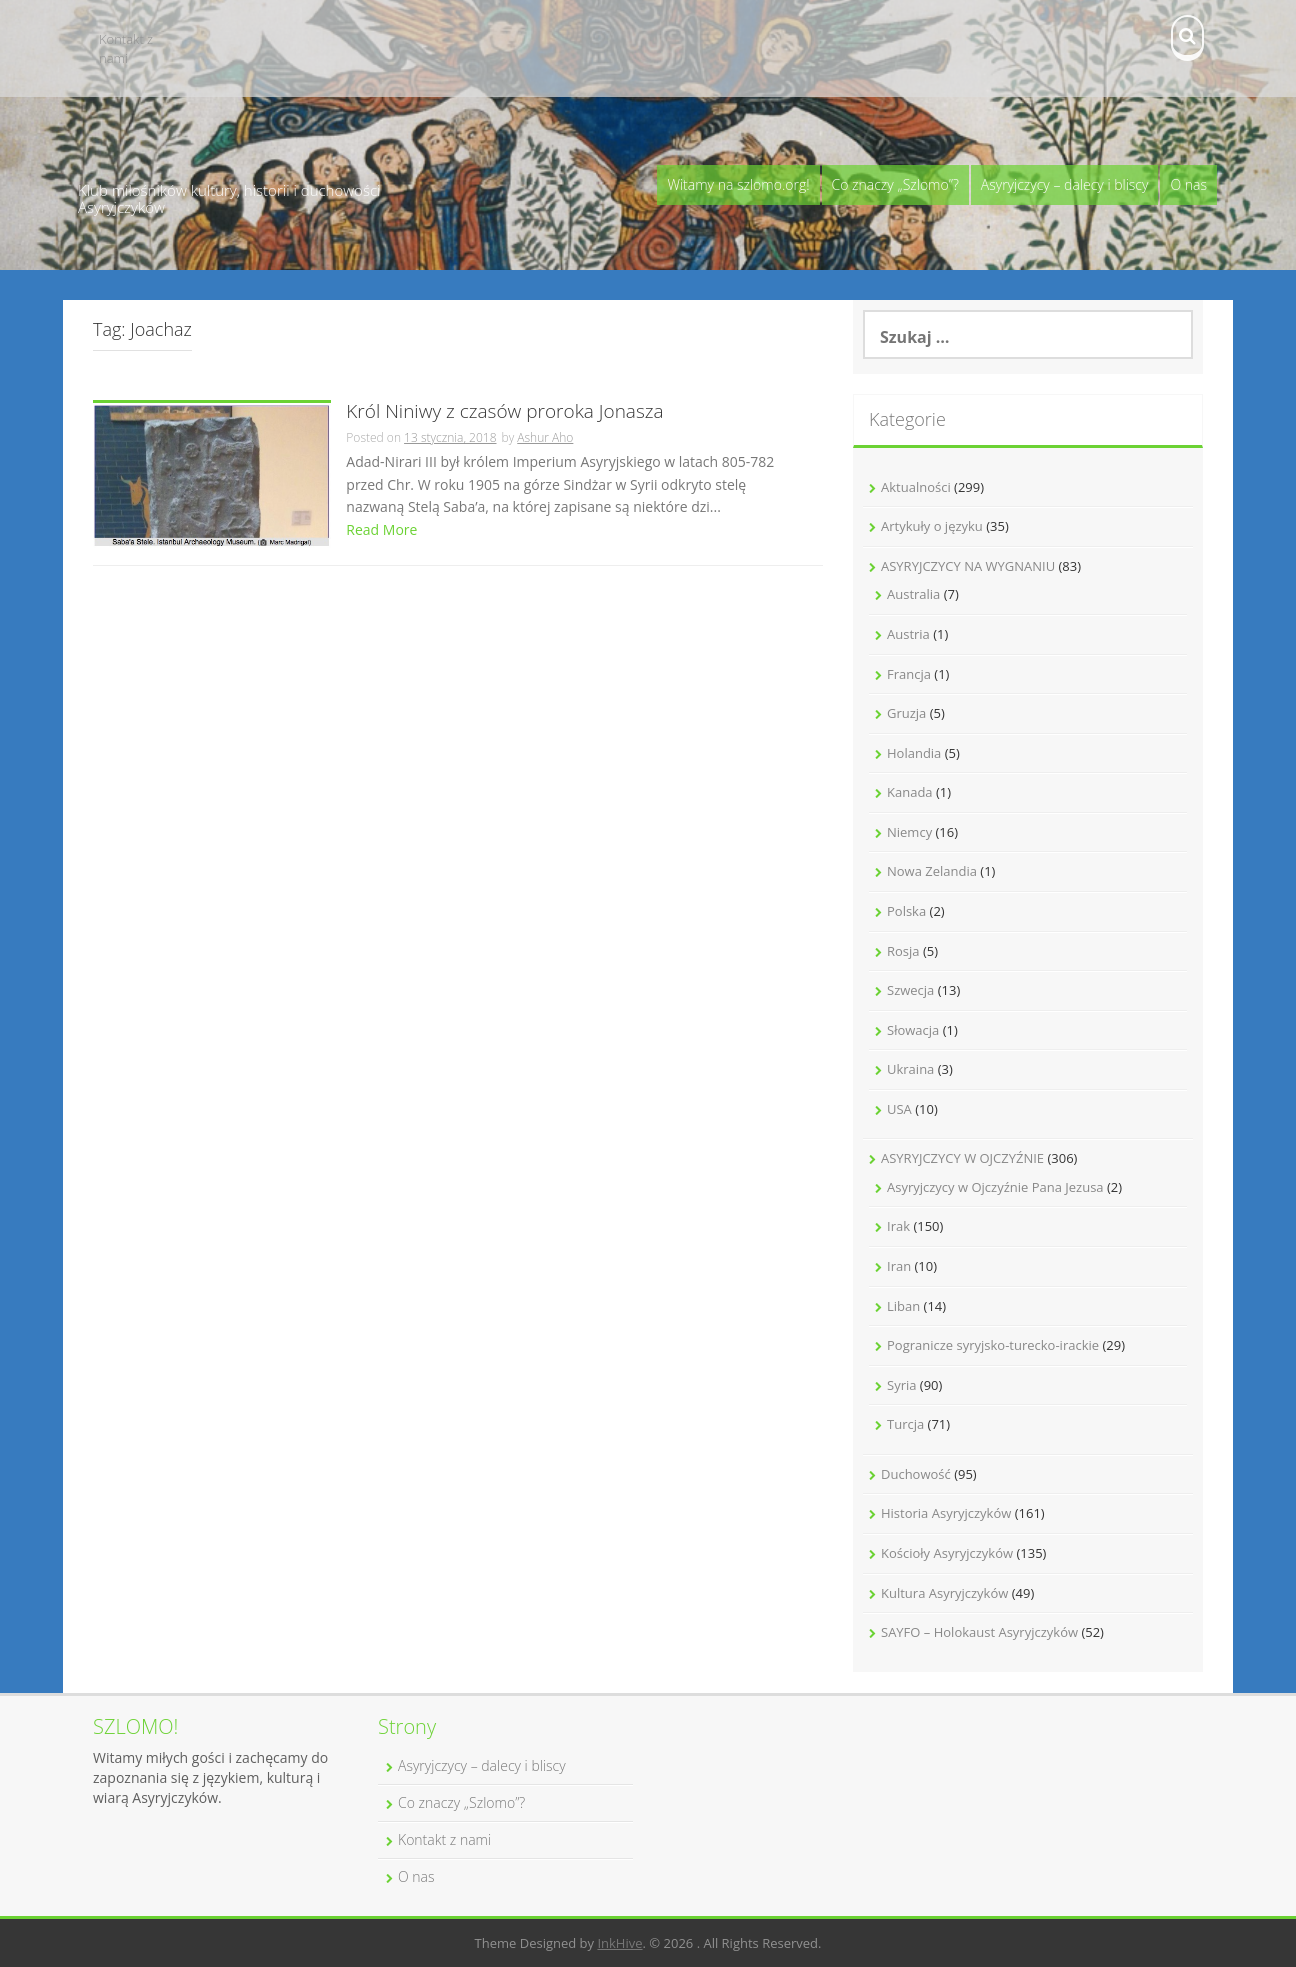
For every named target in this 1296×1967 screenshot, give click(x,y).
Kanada (910, 792)
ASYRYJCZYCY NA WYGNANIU (968, 566)
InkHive (619, 1943)
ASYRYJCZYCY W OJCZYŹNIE (962, 1158)
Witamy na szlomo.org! (738, 184)
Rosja (903, 951)
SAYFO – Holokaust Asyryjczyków (979, 1632)
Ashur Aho (545, 437)
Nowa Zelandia (932, 871)
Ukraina (910, 1069)
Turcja (905, 1424)
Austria (908, 634)
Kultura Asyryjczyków (944, 1593)
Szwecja (910, 990)
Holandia (914, 753)
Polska (906, 911)
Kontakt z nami (126, 48)
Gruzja (906, 713)
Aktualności (916, 487)
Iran (899, 1266)
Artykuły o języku (932, 526)
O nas (1188, 184)
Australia (913, 594)
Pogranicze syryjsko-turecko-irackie (993, 1345)
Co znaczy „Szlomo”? (895, 184)
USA (899, 1109)
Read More (381, 529)
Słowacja (913, 1030)
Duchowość (916, 1474)
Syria (901, 1385)
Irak (898, 1226)
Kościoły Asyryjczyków (947, 1553)
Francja (909, 674)
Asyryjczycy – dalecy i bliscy (1065, 184)
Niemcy (909, 832)
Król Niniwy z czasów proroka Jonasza (504, 412)
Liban (903, 1306)
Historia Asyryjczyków (946, 1513)
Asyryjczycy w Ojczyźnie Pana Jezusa (995, 1187)
